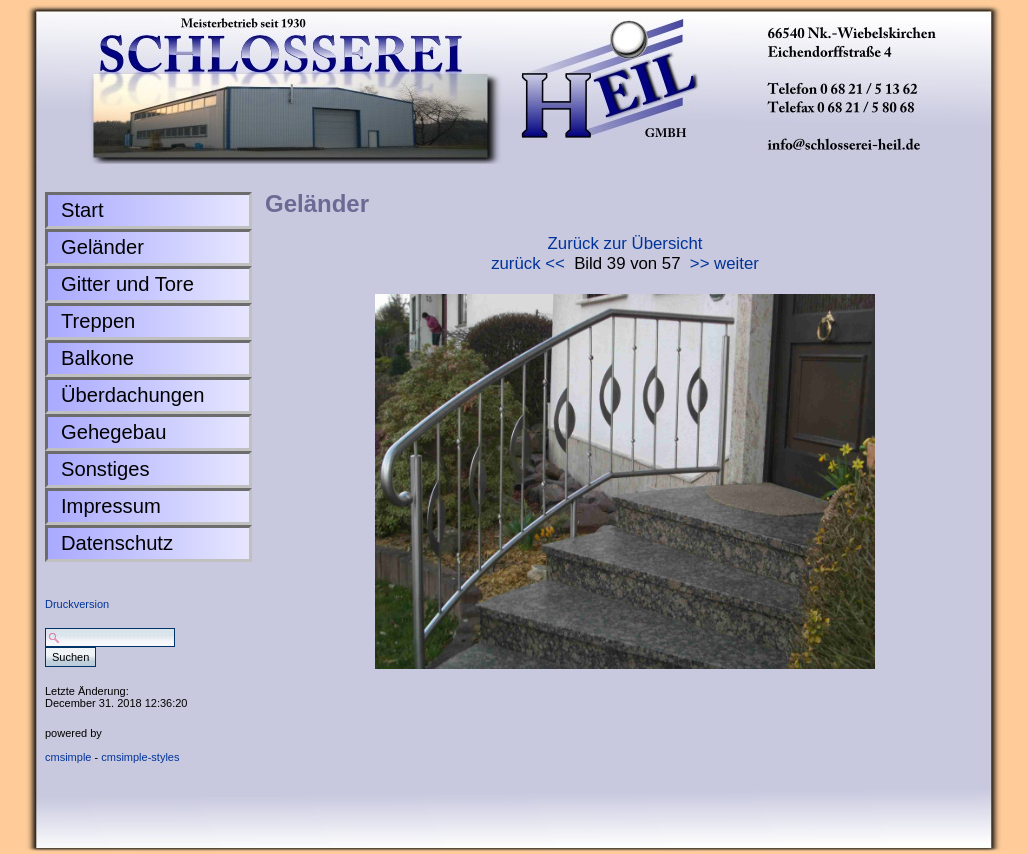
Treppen (98, 321)
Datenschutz (117, 543)
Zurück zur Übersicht (625, 243)
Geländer (102, 247)
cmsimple (68, 757)
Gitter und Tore (127, 284)
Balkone (97, 358)
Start (82, 210)
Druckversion (77, 604)
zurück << (528, 263)
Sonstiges (105, 469)
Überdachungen (132, 395)
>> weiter (724, 263)
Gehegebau (113, 432)
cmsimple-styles (140, 757)
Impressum (111, 506)
